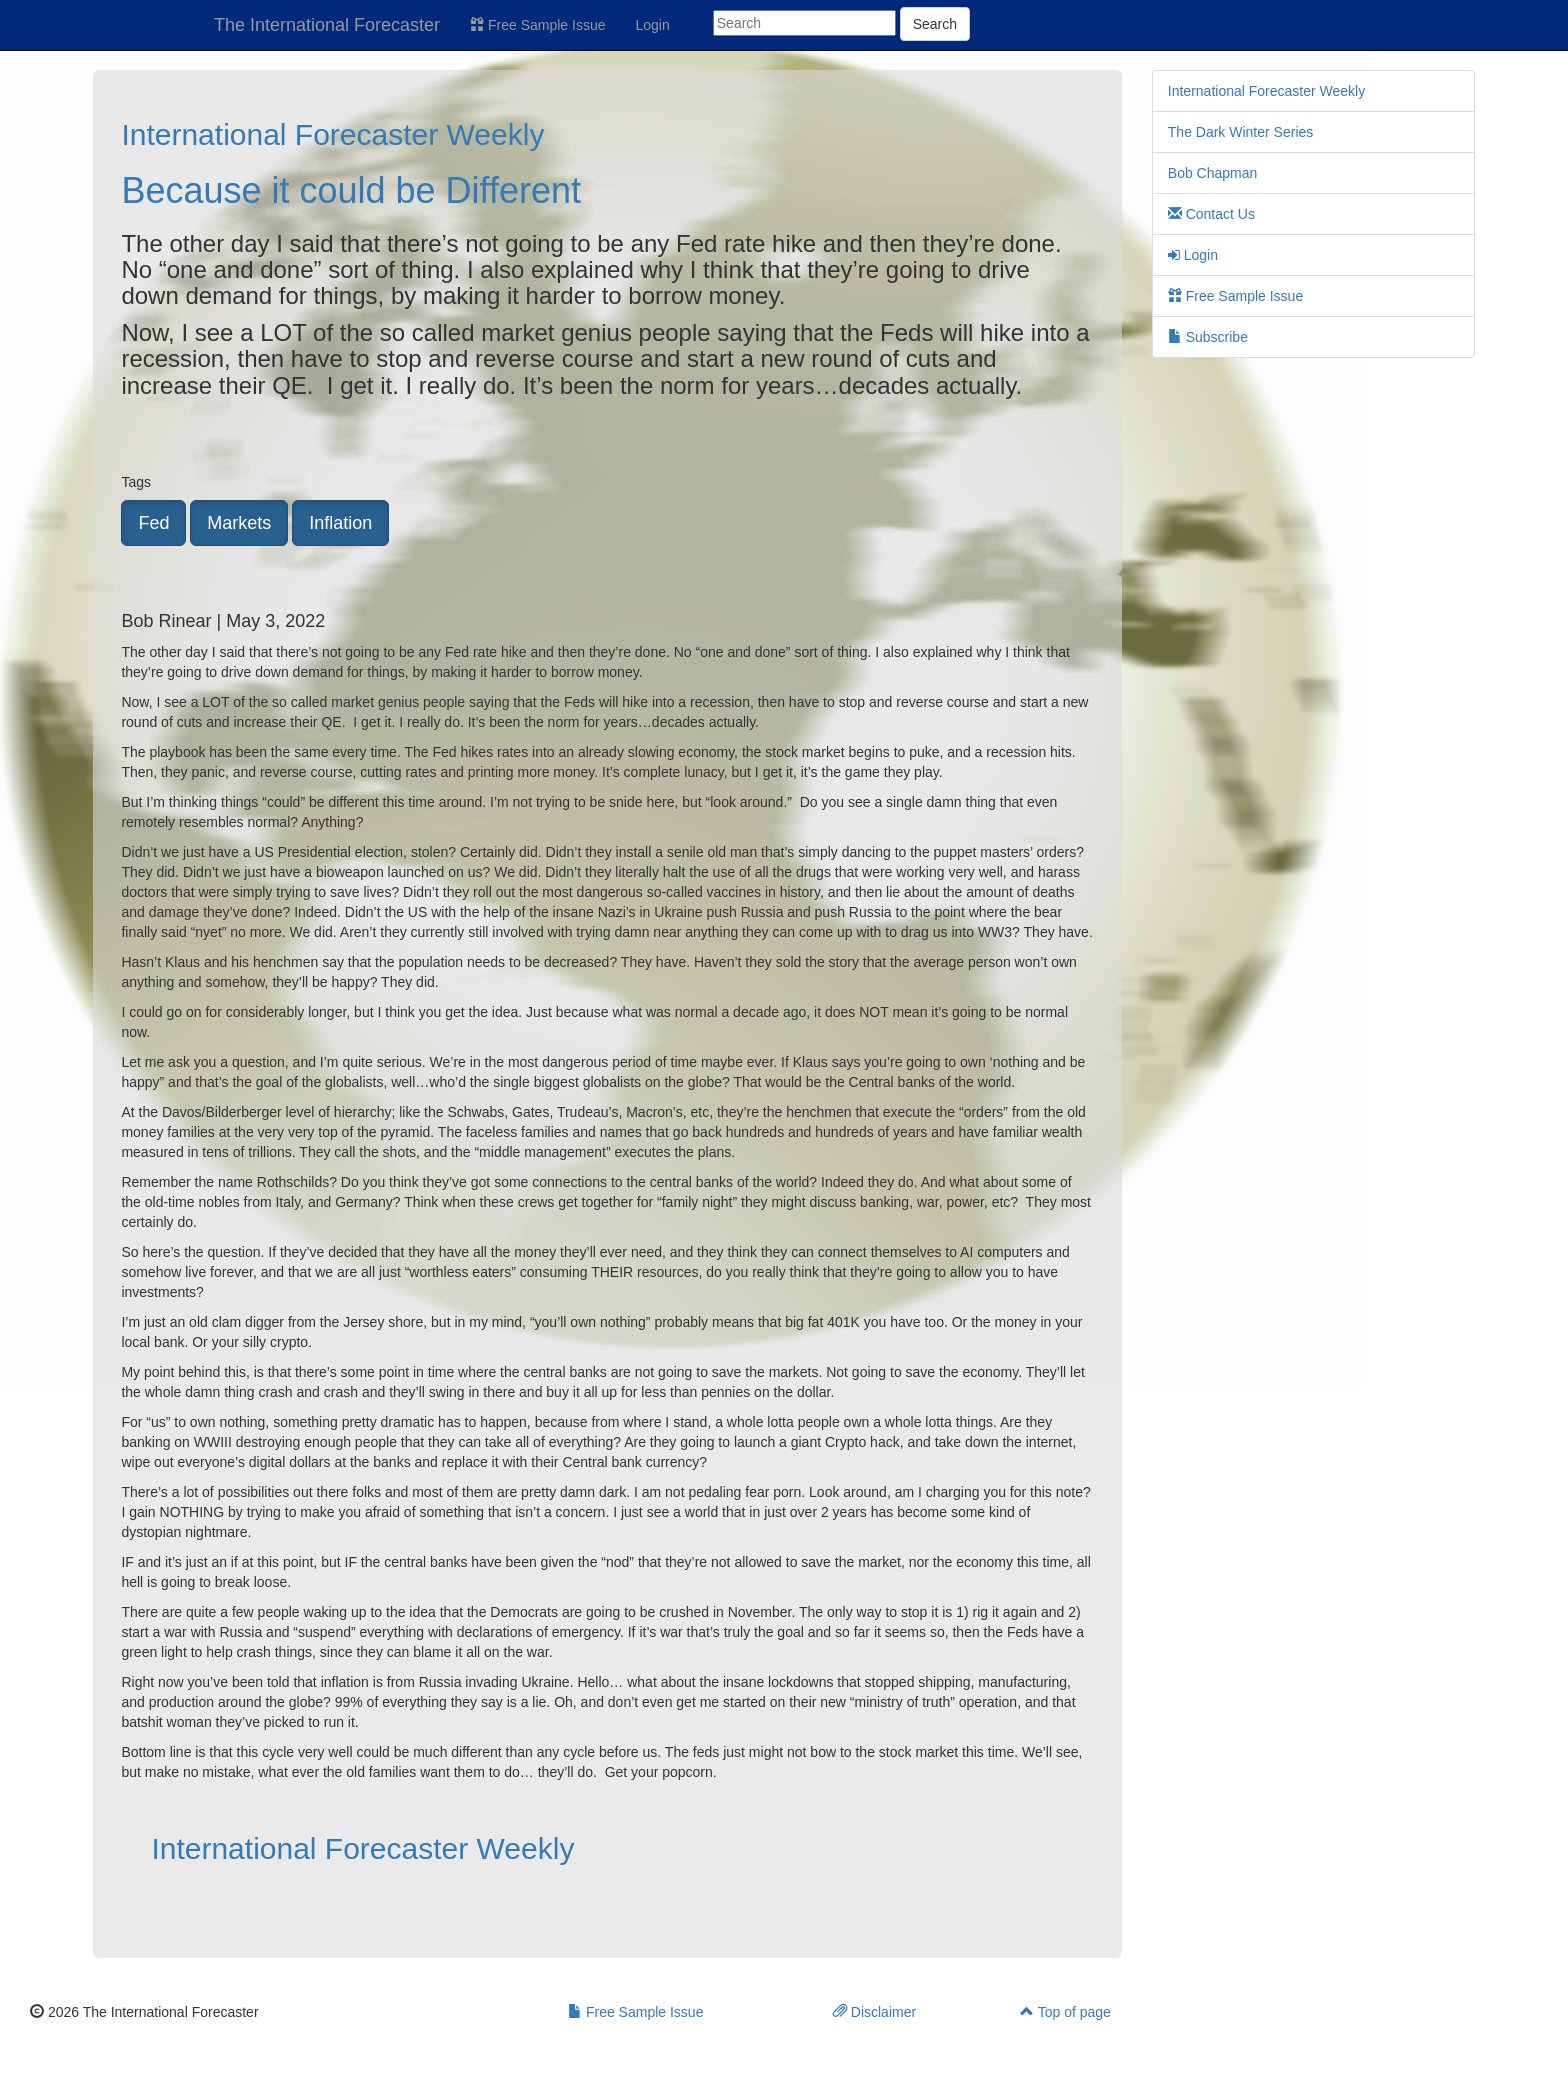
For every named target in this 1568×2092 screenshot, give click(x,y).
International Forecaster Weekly (332, 134)
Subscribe (1208, 337)
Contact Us (1211, 214)
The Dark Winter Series (1240, 132)
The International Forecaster (327, 25)
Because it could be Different (351, 190)
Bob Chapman (1213, 173)
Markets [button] (239, 523)
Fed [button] (153, 523)
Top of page (1065, 2012)
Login (653, 25)
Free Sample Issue (537, 25)
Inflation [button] (340, 523)
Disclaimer (874, 2012)
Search (935, 24)
